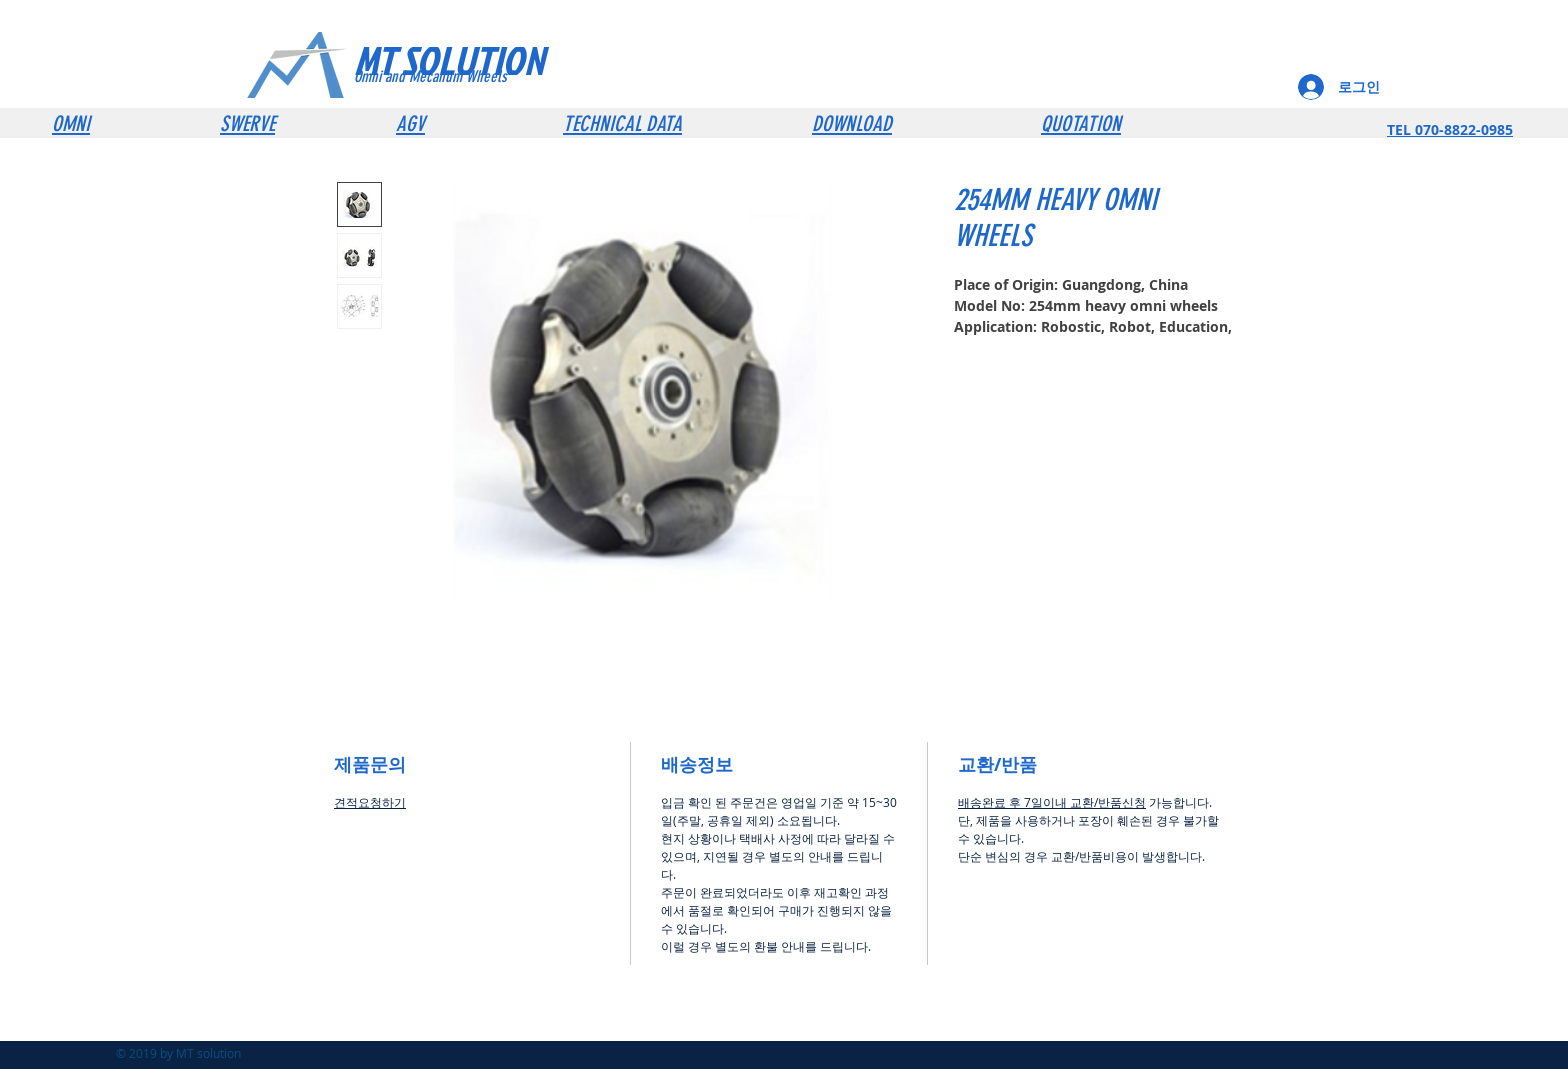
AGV (410, 123)
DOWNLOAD (852, 123)
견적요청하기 (370, 802)
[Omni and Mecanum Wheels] (458, 77)
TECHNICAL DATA (622, 123)
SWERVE (247, 123)
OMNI (71, 123)
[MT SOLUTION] (487, 60)
